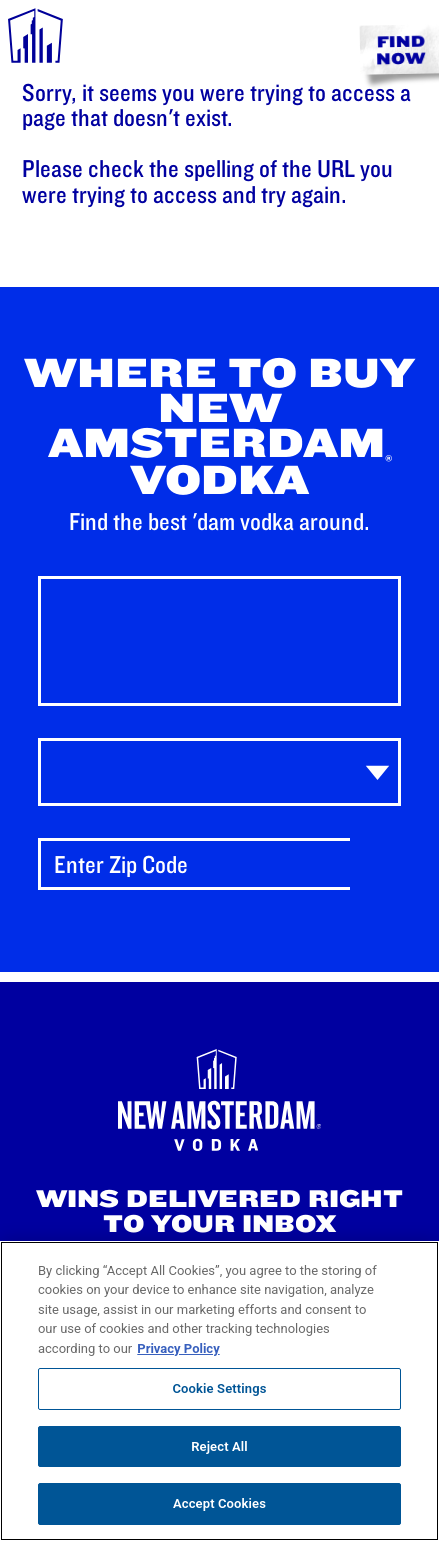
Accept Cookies (219, 1503)
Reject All (219, 1446)
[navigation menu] (35, 39)
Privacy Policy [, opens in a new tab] (178, 1348)
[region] (219, 1391)
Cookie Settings (219, 1388)
